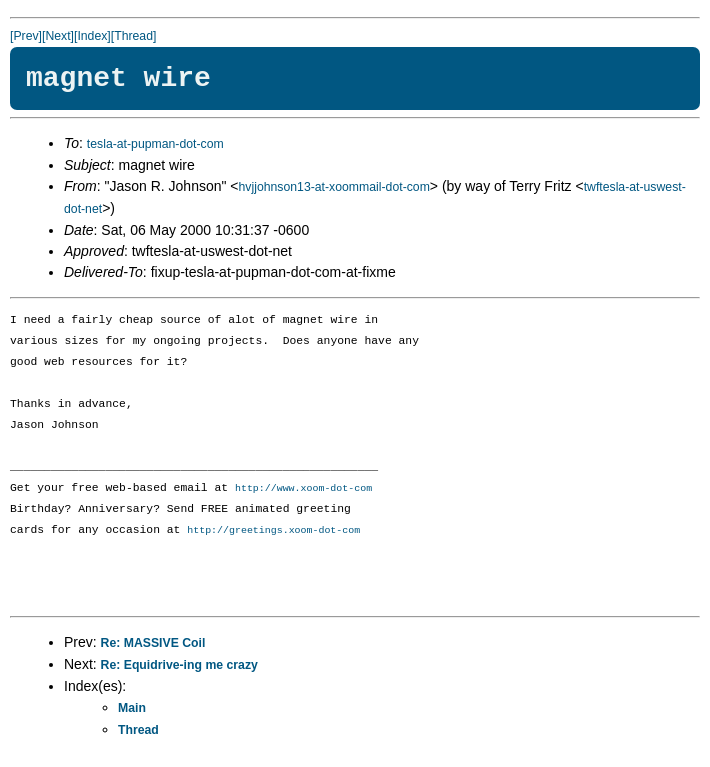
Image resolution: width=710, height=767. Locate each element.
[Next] (58, 36)
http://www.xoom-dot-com (303, 489)
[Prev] (26, 36)
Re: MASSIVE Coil (153, 645)
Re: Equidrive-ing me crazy (179, 667)
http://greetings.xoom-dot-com (273, 532)
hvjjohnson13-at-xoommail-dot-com (334, 187)
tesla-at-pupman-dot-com (155, 144)
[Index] (92, 36)
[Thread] (134, 36)
